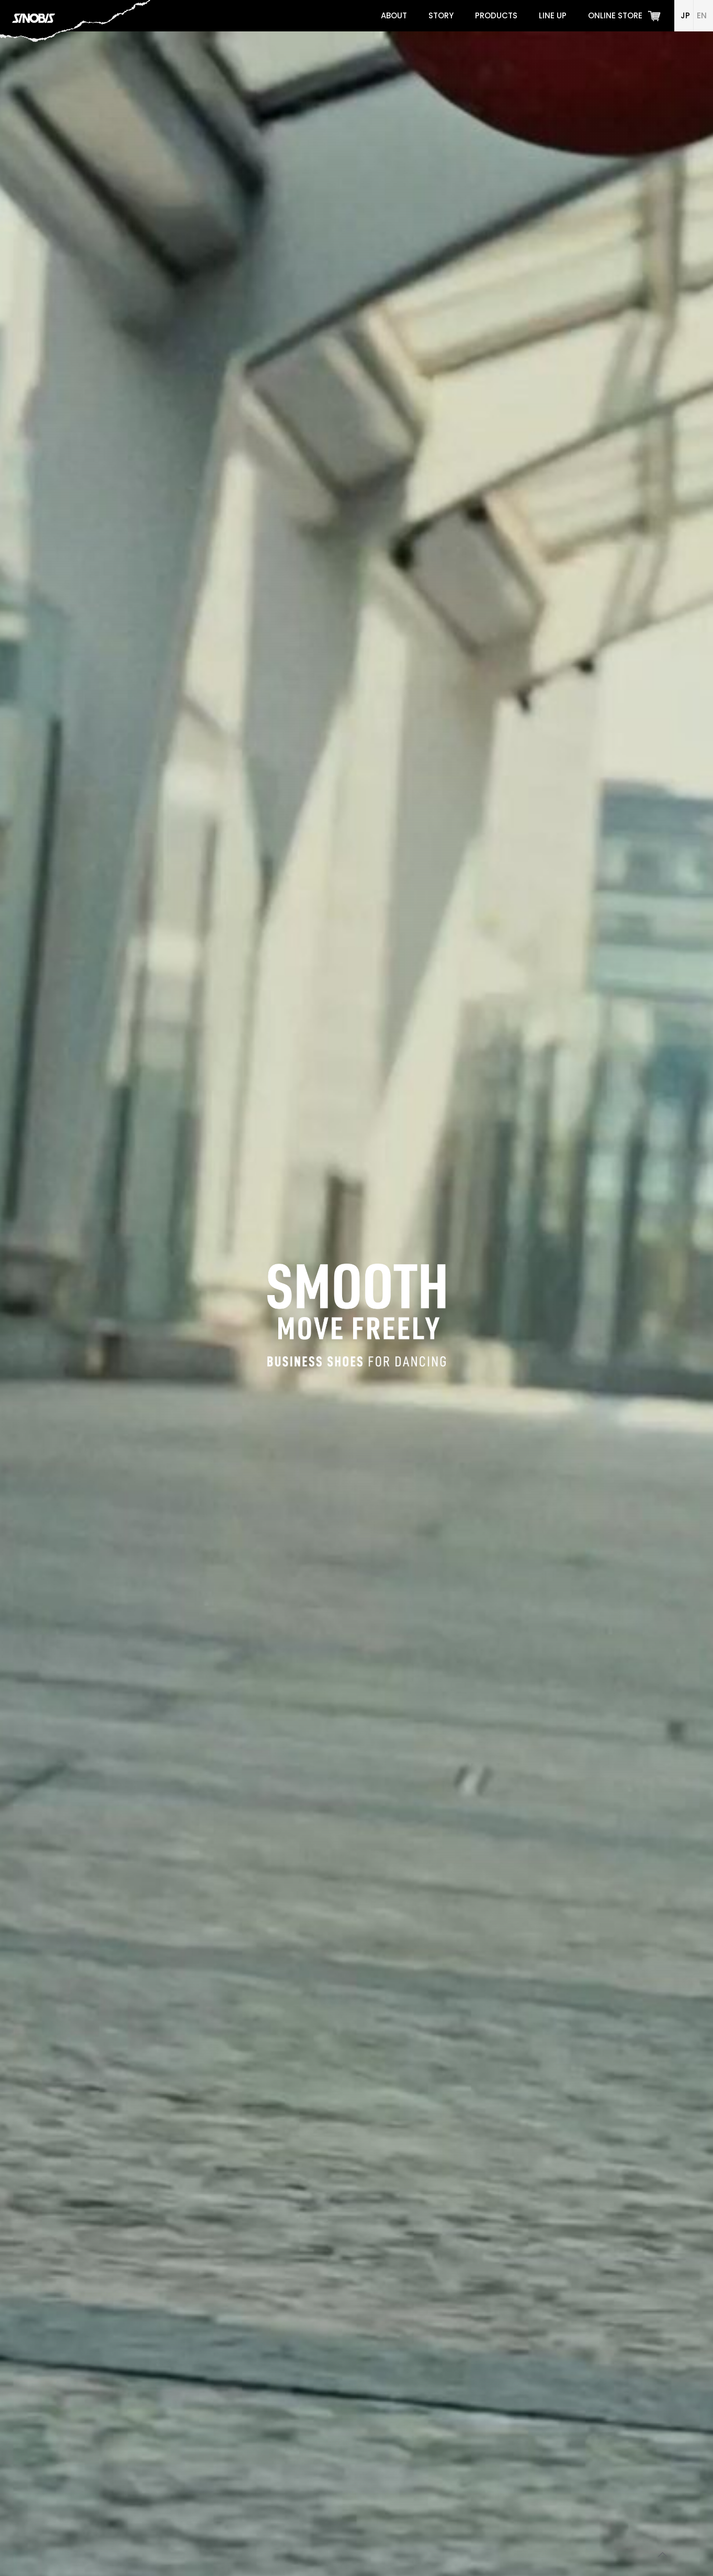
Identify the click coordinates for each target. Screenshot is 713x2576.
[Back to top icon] (663, 2555)
